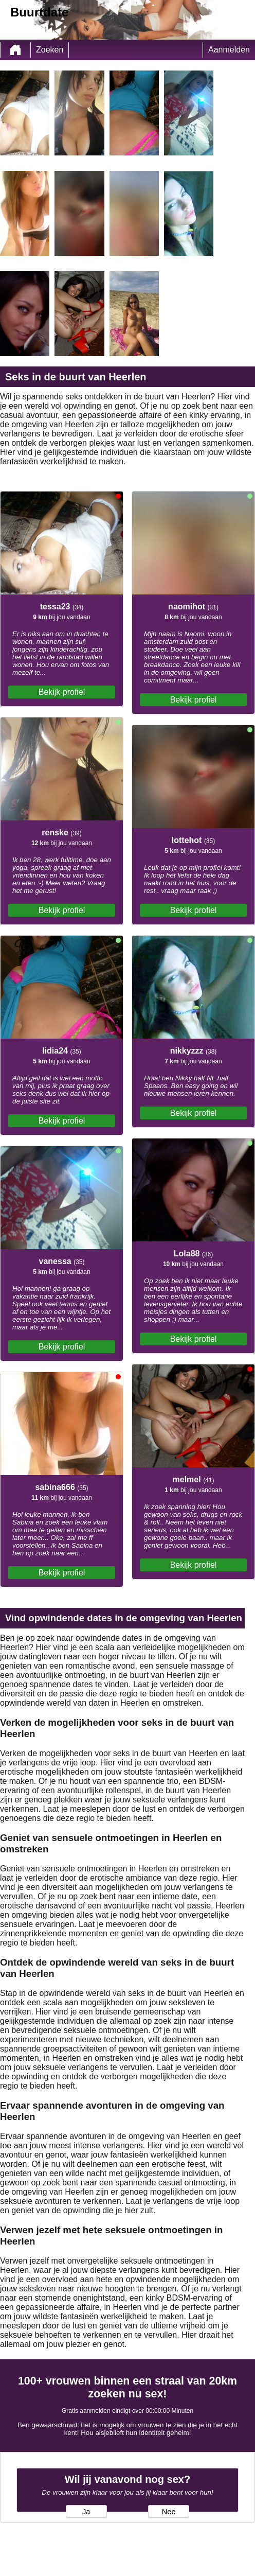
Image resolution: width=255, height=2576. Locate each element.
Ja (86, 2512)
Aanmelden (229, 49)
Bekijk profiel (62, 692)
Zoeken (49, 49)
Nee (169, 2512)
